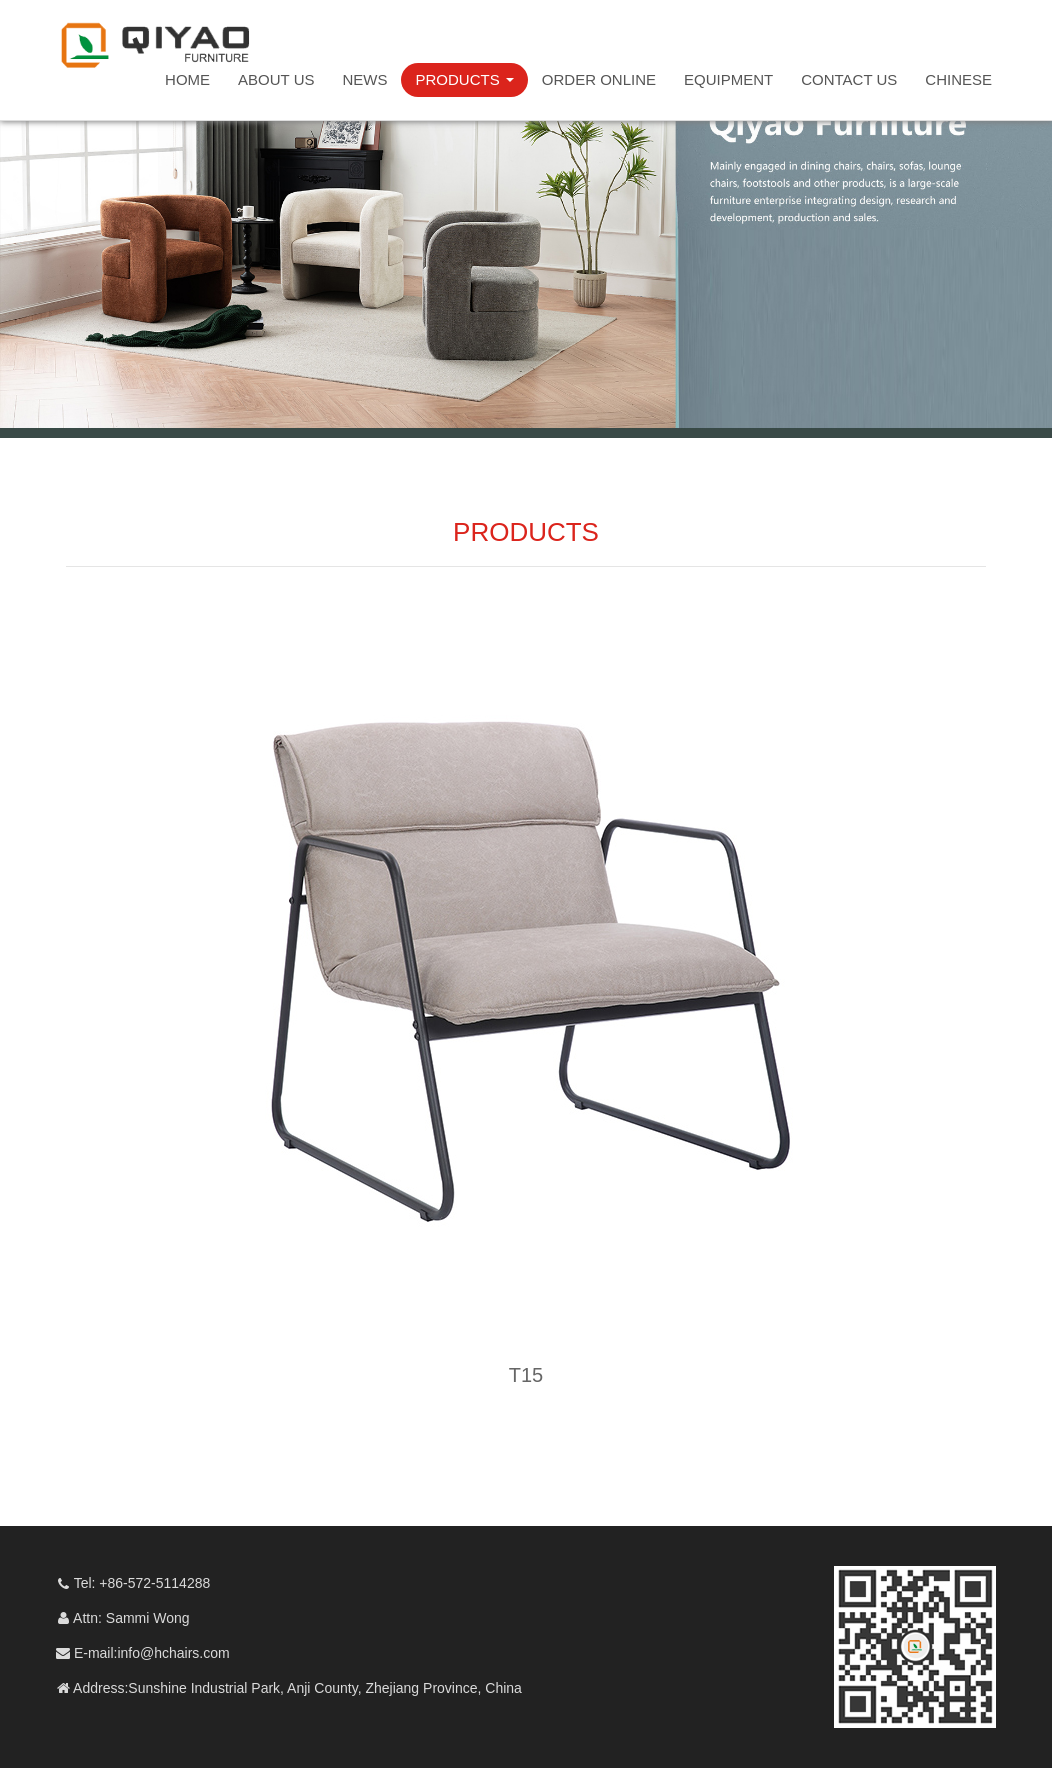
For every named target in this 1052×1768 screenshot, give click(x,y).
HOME (187, 79)
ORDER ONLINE (599, 79)
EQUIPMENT (728, 79)
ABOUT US (276, 79)
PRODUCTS (464, 79)
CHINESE (958, 79)
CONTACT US (849, 79)
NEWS (364, 79)
